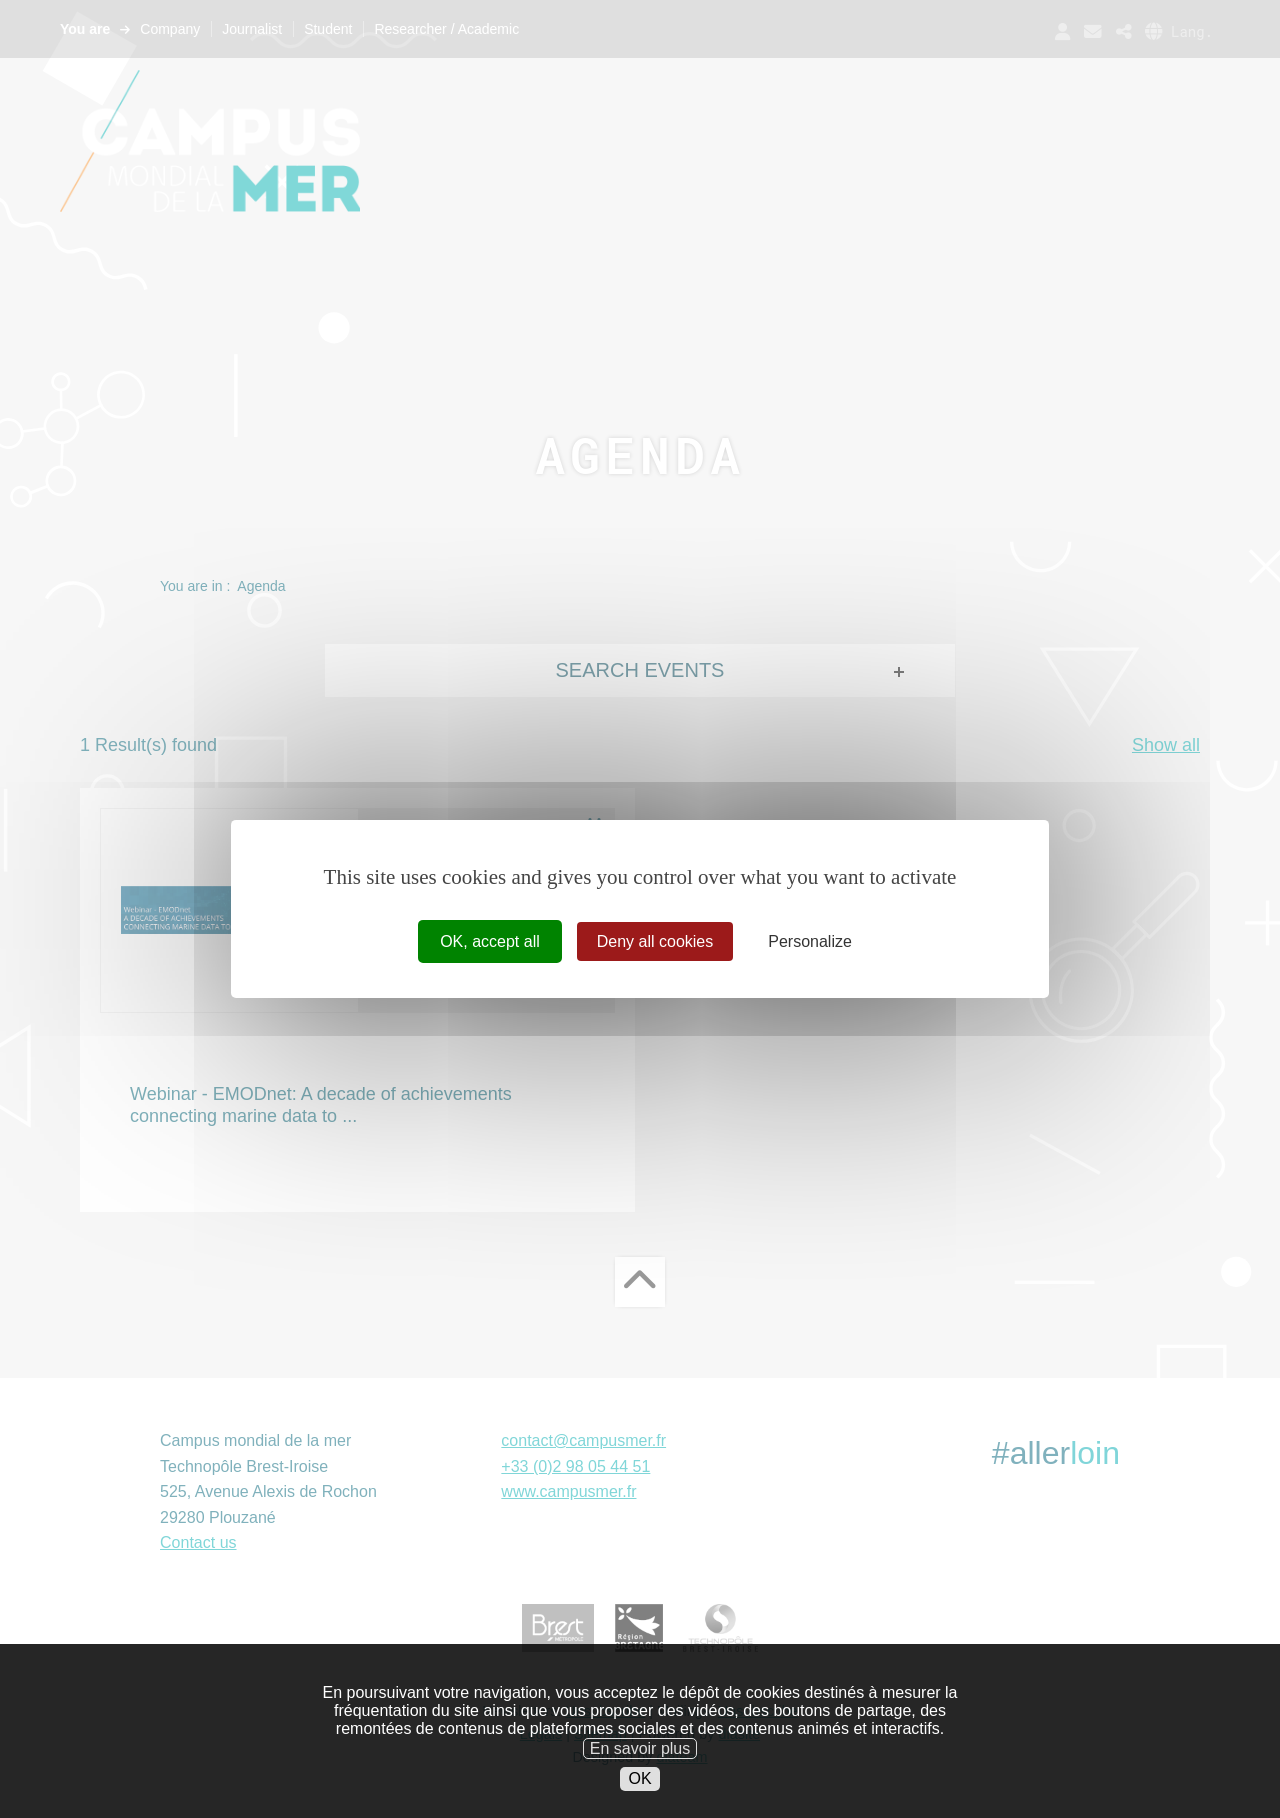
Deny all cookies (655, 941)
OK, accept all (490, 941)
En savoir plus (640, 1774)
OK (639, 1805)
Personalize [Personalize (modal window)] (810, 941)
